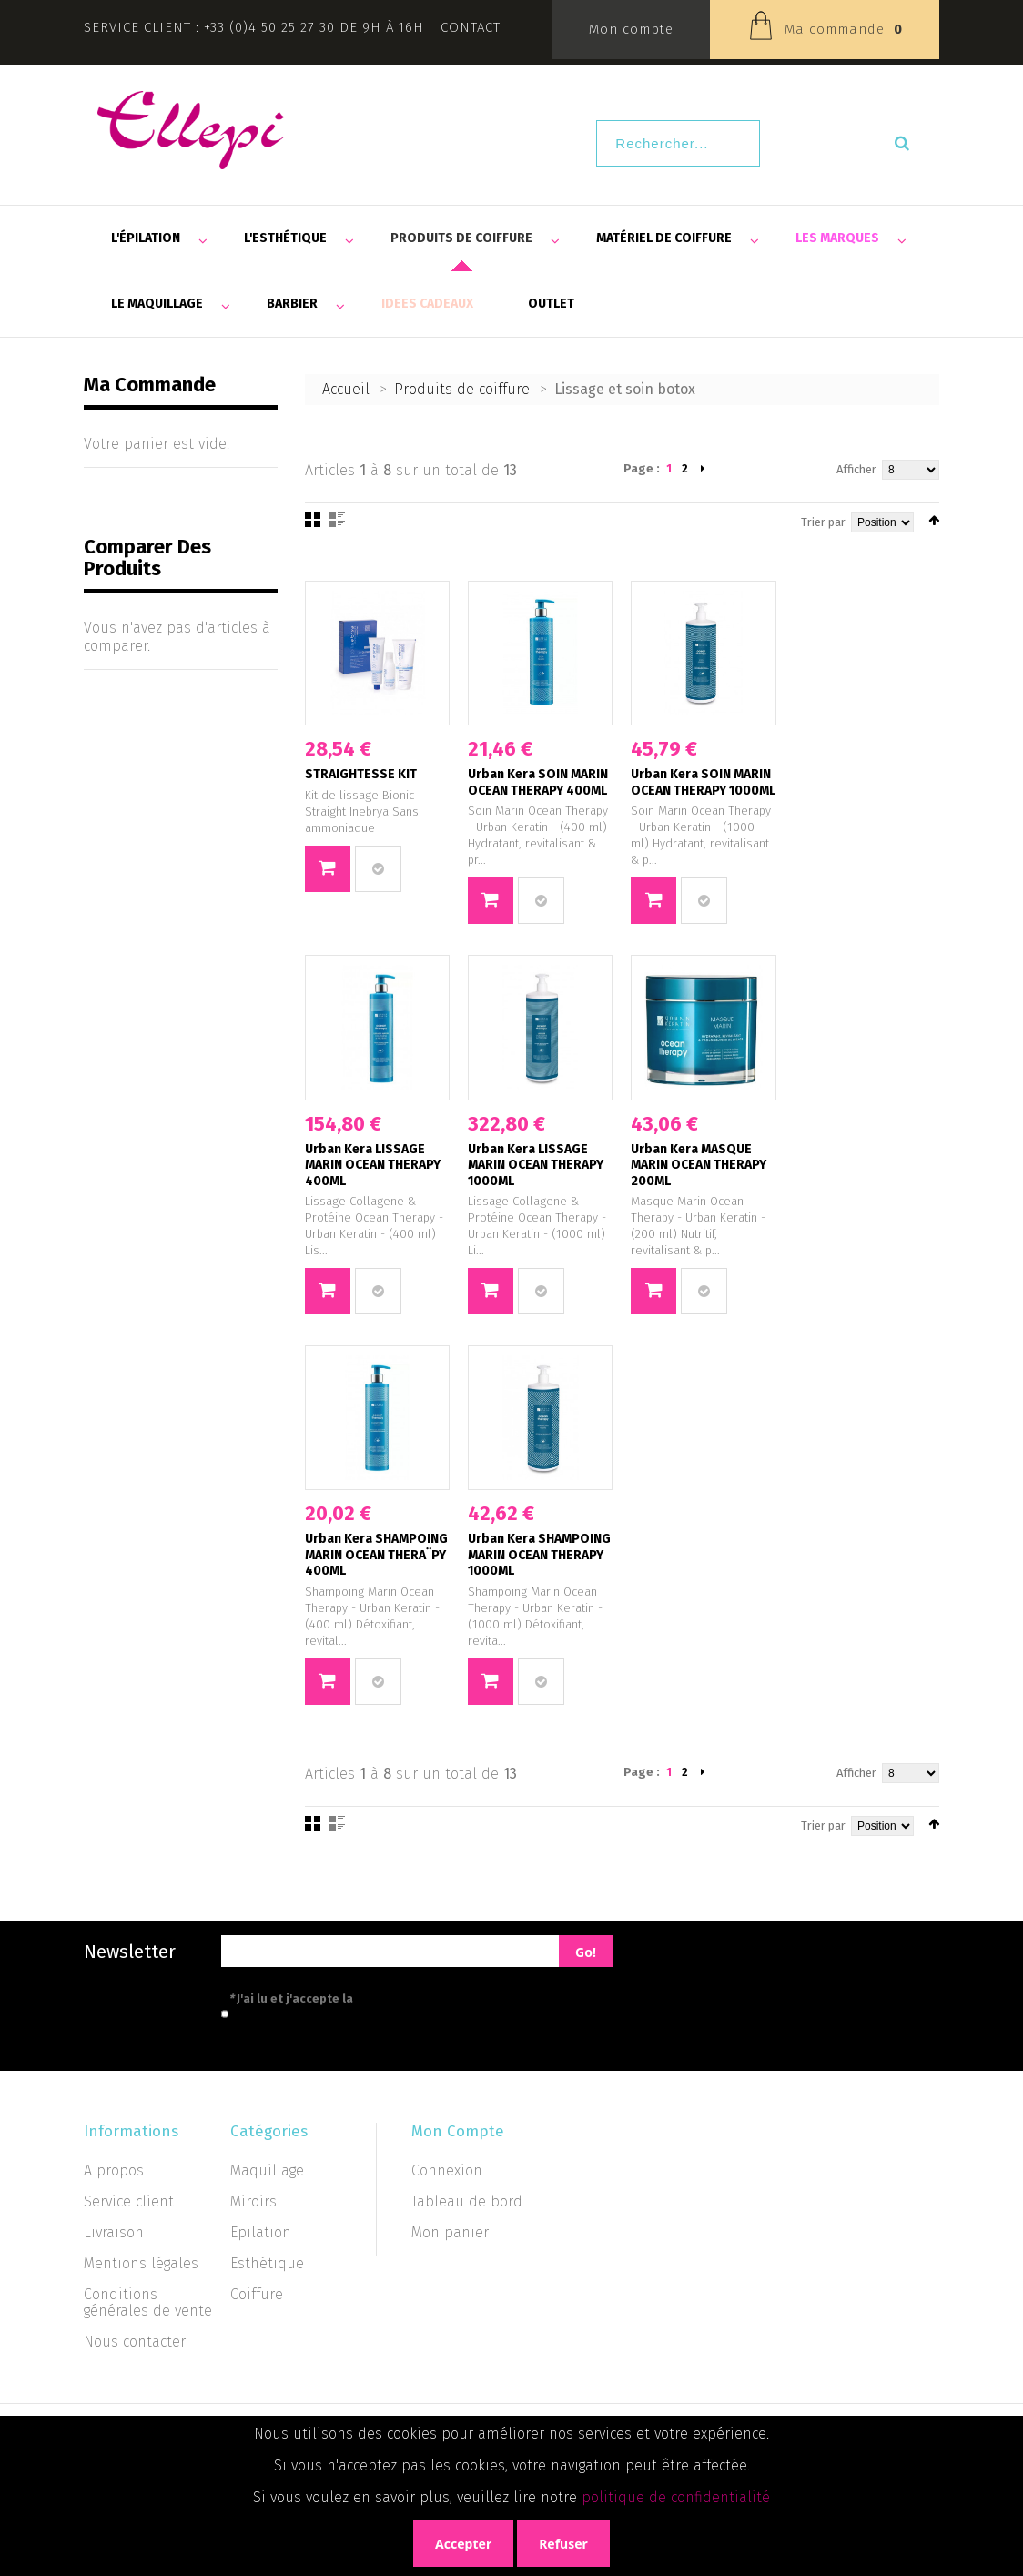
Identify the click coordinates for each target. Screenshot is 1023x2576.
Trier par (823, 522)
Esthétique (267, 2263)
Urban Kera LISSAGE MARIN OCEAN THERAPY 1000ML (535, 1165)
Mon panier (450, 2232)
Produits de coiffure (462, 389)
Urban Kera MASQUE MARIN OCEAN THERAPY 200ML (698, 1165)
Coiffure (256, 2294)
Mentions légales (141, 2263)
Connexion (446, 2170)
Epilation (260, 2232)
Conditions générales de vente (148, 2302)
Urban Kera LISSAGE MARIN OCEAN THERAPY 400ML (373, 1165)
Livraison (114, 2232)
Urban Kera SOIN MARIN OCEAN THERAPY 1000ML (703, 782)
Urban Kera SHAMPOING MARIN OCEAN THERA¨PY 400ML (376, 1554)
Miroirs (253, 2201)
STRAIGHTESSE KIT (361, 774)
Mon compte (631, 29)
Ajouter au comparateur (378, 869)
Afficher (856, 469)
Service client (129, 2201)
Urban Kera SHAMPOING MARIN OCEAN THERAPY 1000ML (539, 1554)
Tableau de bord (466, 2201)
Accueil (346, 389)
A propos (114, 2170)
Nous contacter (135, 2341)
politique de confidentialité (676, 2497)
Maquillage (267, 2170)
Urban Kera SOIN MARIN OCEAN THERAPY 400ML (538, 782)
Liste (337, 519)
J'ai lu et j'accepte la (372, 1998)
